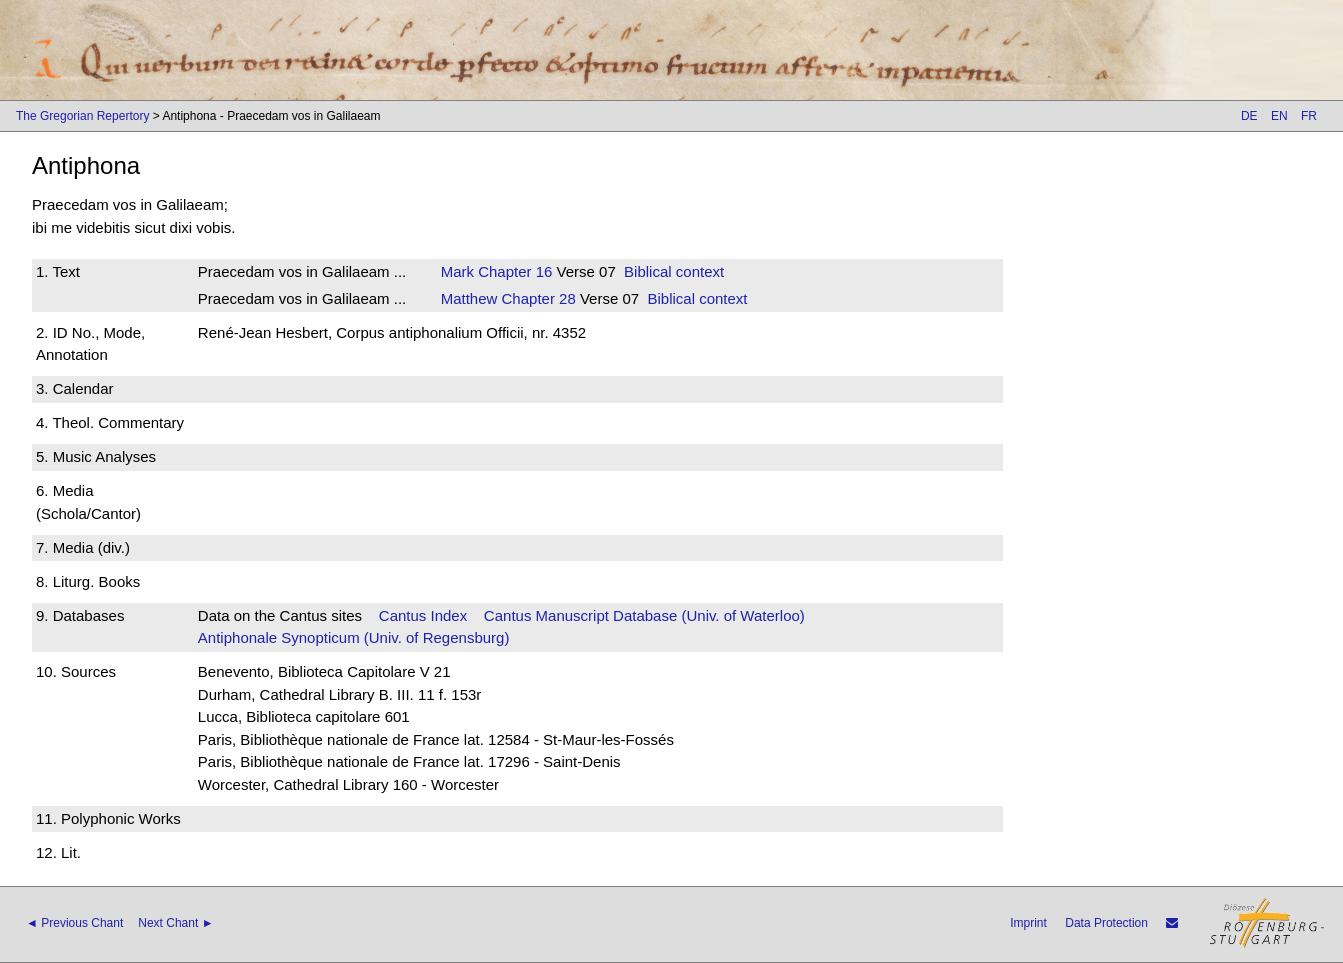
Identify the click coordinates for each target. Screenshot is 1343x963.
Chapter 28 (536, 298)
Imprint (1028, 923)
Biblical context (674, 271)
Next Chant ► (175, 923)
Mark (457, 271)
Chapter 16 (513, 271)
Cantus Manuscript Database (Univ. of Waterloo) (644, 615)
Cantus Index (423, 615)
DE (1249, 116)
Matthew (469, 298)
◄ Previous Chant (74, 923)
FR (1309, 116)
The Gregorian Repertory (82, 116)
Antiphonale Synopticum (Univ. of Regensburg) (354, 637)
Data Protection (1106, 923)
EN (1279, 116)
